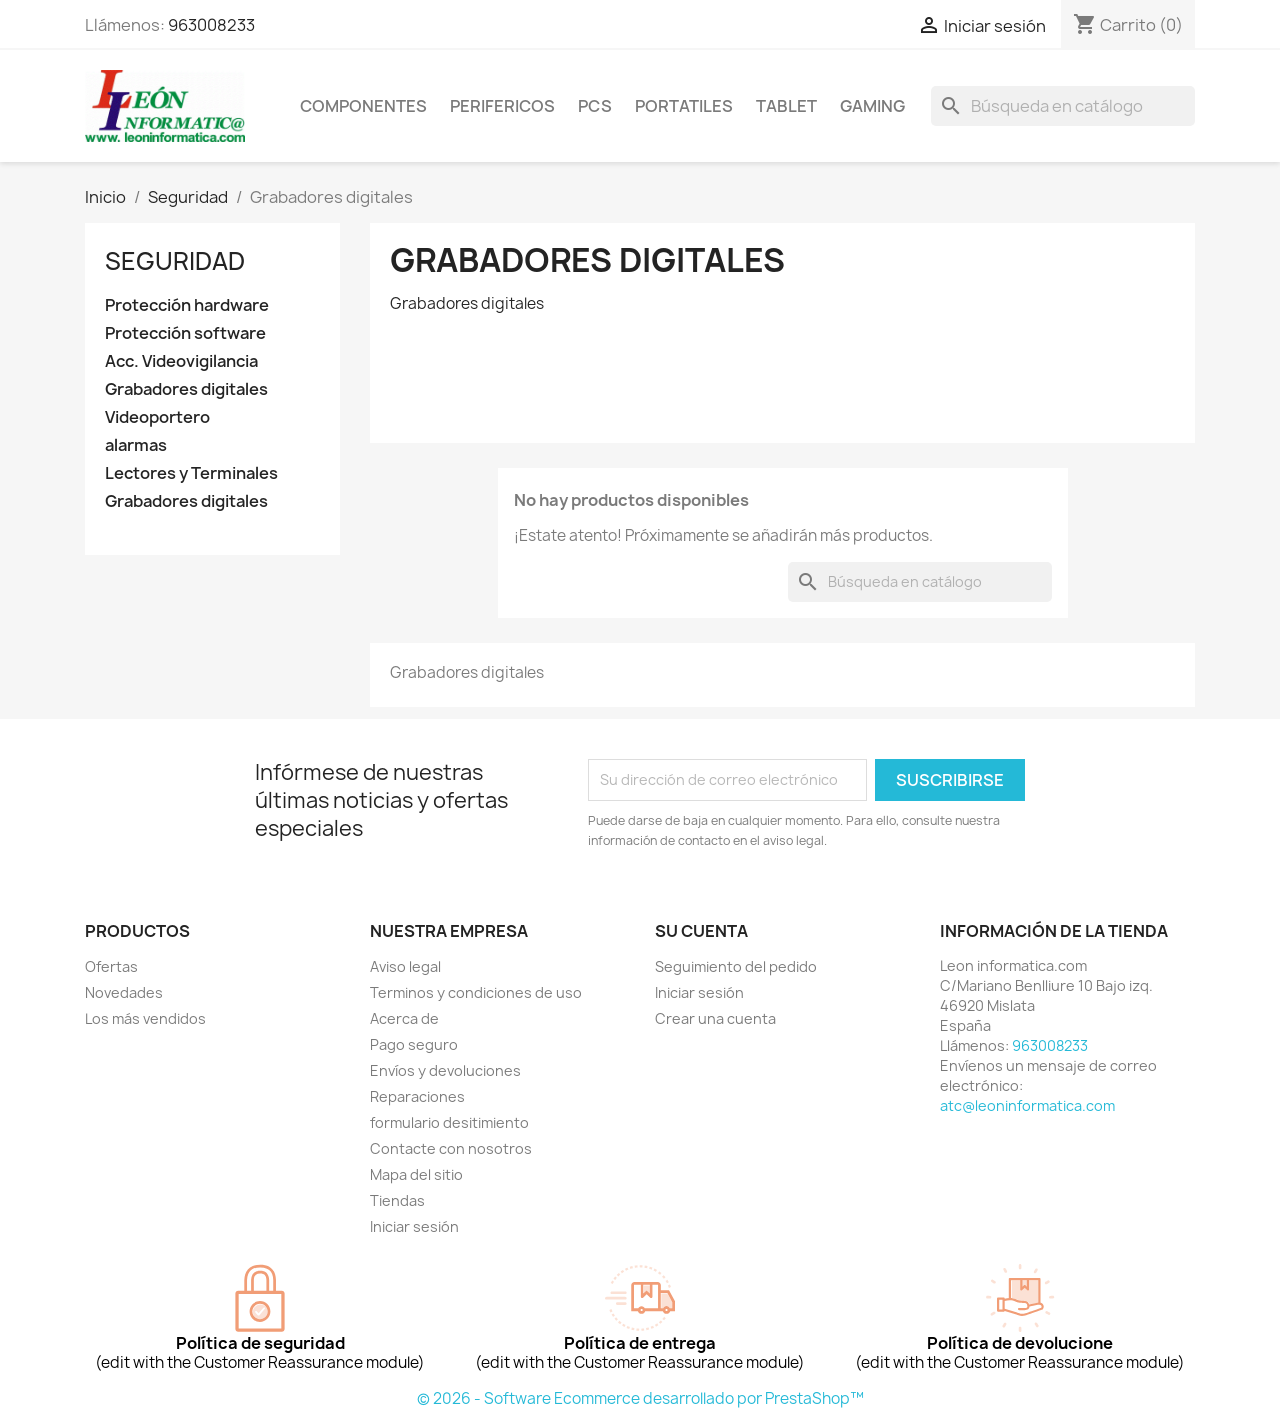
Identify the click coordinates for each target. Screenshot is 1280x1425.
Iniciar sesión (414, 1226)
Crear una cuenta (715, 1018)
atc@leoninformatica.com (1027, 1105)
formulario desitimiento (449, 1122)
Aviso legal (405, 966)
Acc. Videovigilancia (181, 361)
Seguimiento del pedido (736, 966)
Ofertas (111, 966)
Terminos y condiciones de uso (476, 992)
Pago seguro (414, 1044)
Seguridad (175, 261)
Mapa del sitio (416, 1174)
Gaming (872, 106)
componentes (363, 106)
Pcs (595, 106)
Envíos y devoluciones (445, 1070)
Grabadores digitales (186, 389)
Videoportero (157, 417)
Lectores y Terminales (191, 473)
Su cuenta (701, 931)
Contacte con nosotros (451, 1148)
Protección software (185, 333)
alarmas (136, 445)
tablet (786, 106)
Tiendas (397, 1200)
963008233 (211, 25)
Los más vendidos (145, 1018)
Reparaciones (417, 1096)
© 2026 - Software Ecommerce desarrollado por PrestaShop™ (640, 1398)
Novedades (124, 992)
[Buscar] (1063, 106)
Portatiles (684, 106)
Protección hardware (187, 305)
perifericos (502, 106)
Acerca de (404, 1018)
